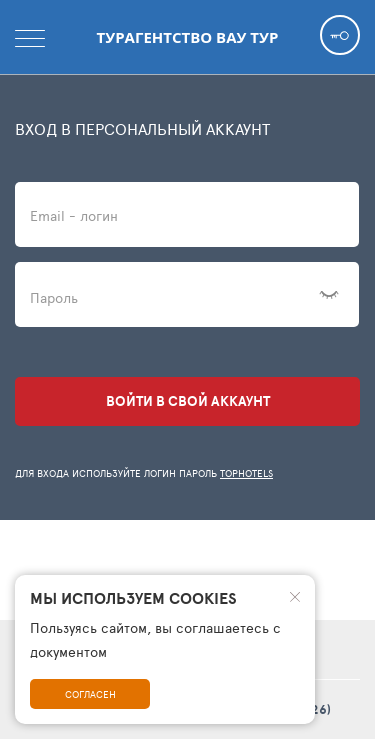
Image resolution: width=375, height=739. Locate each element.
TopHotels (246, 473)
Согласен (90, 694)
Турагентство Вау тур (188, 37)
